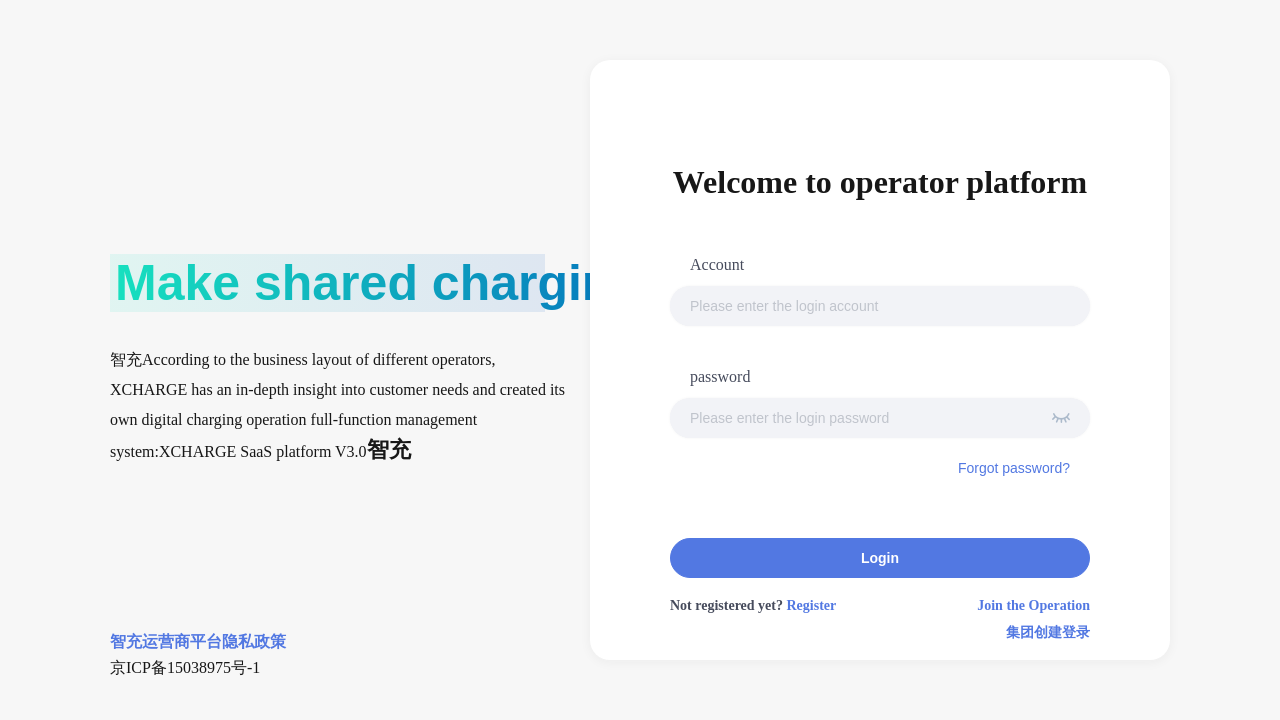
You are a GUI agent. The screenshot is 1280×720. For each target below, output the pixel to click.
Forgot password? (1014, 468)
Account (717, 264)
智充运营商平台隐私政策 (198, 641)
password (720, 376)
